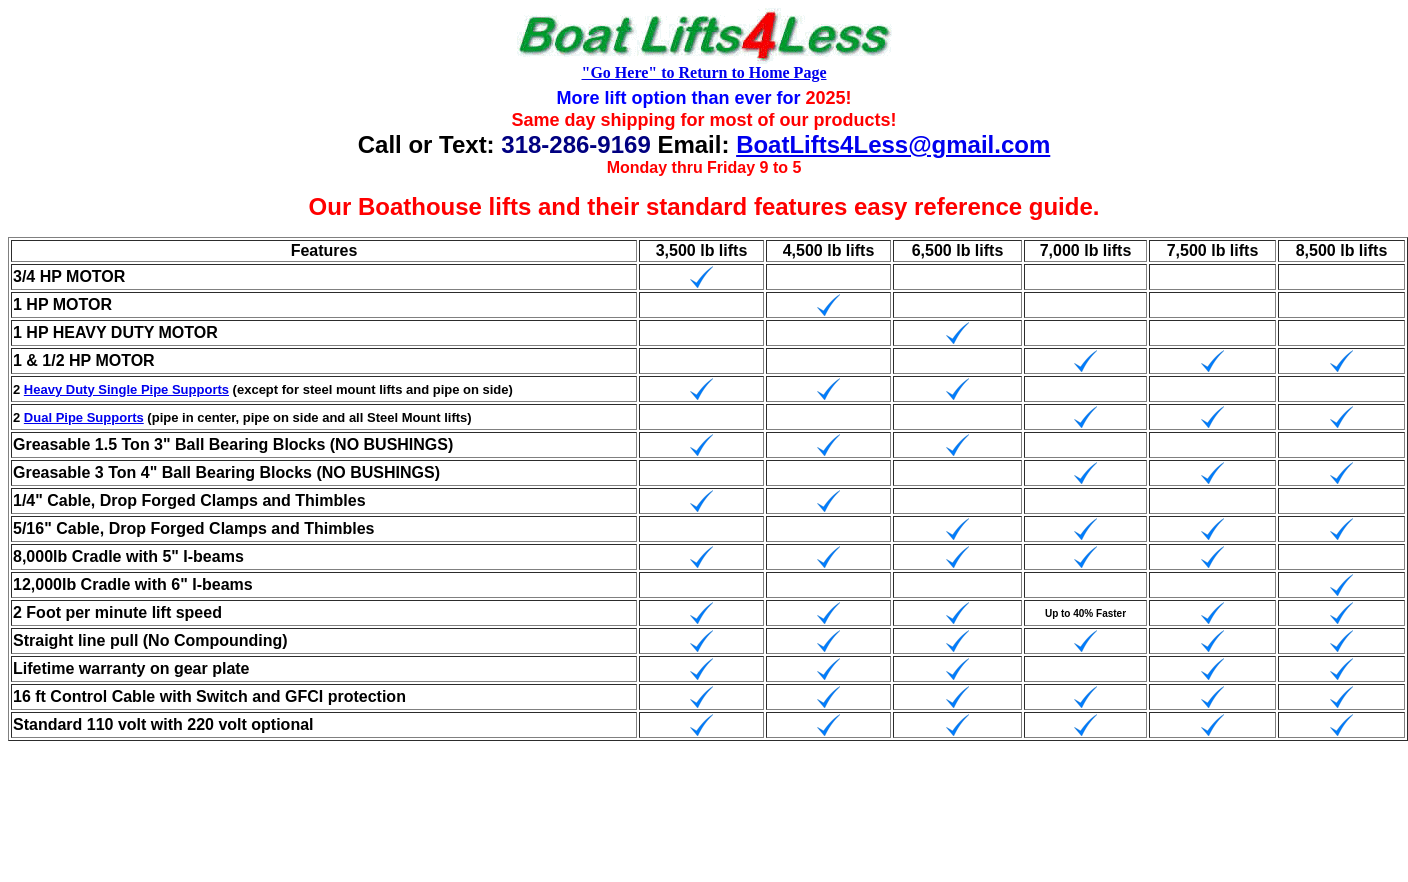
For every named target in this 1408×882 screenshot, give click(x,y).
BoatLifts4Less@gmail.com (893, 144)
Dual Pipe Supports (84, 417)
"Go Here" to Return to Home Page (704, 72)
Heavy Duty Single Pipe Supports (126, 389)
